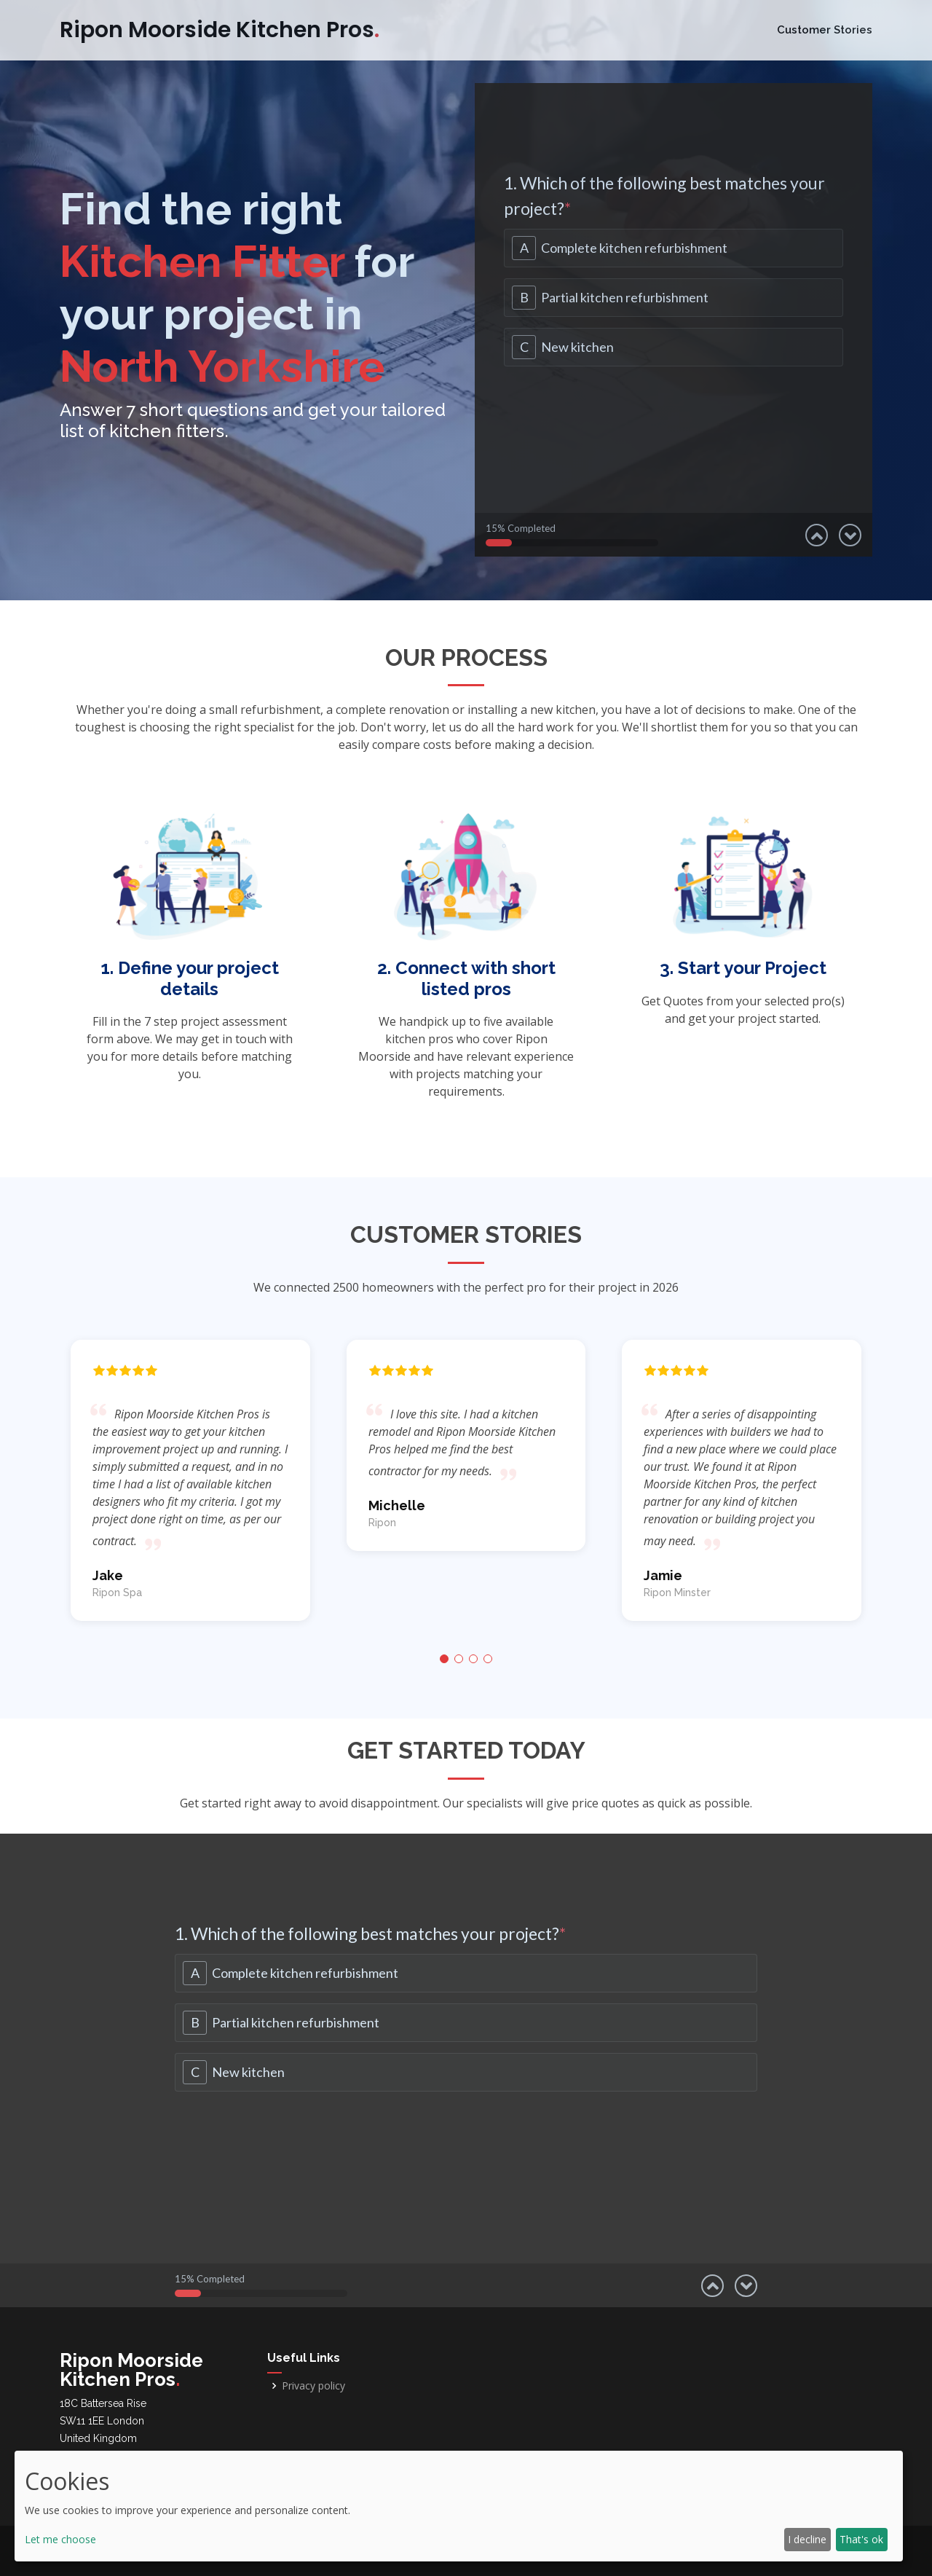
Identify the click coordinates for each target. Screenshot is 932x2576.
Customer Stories (824, 29)
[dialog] (459, 2506)
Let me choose (60, 2539)
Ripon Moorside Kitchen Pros (219, 30)
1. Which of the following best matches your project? (664, 196)
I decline (807, 2539)
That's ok (861, 2539)
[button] (444, 1658)
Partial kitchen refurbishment (624, 297)
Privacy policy (313, 2386)
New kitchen (577, 347)
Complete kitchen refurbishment (634, 248)
